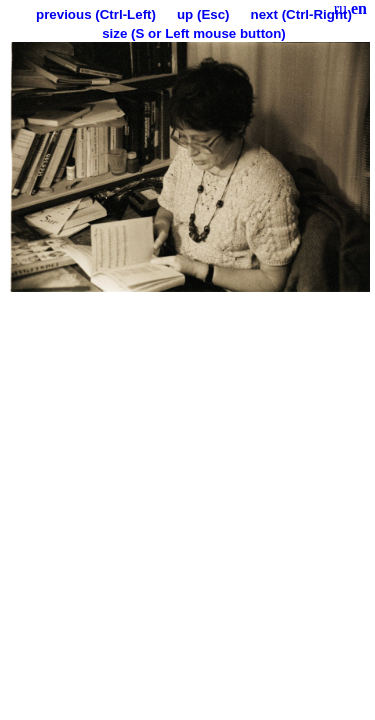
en (359, 8)
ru (340, 8)
